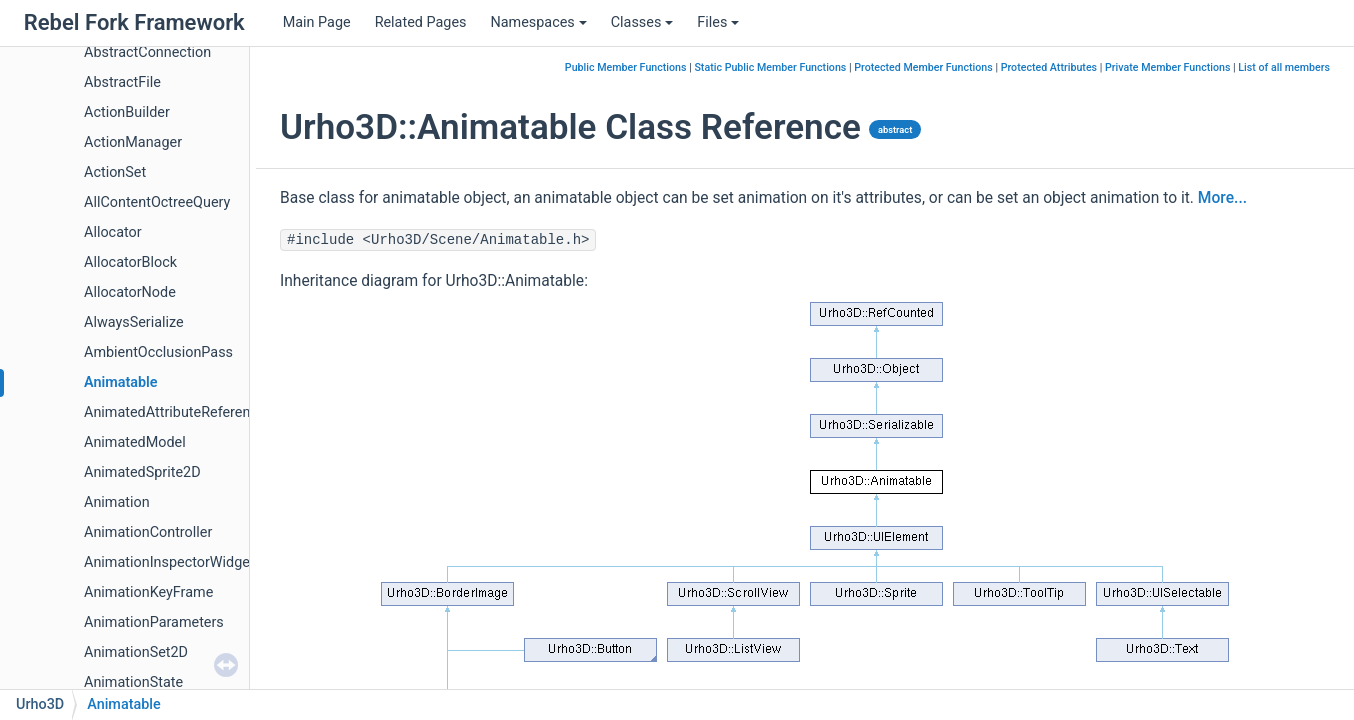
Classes (642, 22)
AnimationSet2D (136, 652)
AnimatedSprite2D (142, 472)
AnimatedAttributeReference (175, 412)
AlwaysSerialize (134, 322)
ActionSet (115, 172)
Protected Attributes (1049, 67)
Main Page (317, 22)
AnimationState (133, 682)
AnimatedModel (135, 442)
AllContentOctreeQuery (157, 202)
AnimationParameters (154, 622)
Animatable (121, 382)
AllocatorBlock (130, 262)
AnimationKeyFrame (148, 592)
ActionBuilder (127, 112)
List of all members (1284, 67)
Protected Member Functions (923, 67)
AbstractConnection (147, 52)
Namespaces (538, 22)
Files (718, 22)
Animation (117, 502)
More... (1222, 198)
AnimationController (148, 532)
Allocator (113, 232)
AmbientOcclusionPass (158, 352)
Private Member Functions (1167, 67)
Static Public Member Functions (770, 67)
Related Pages (421, 22)
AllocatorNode (130, 292)
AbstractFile (122, 82)
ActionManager (133, 142)
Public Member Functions (626, 67)
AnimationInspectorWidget (169, 562)
